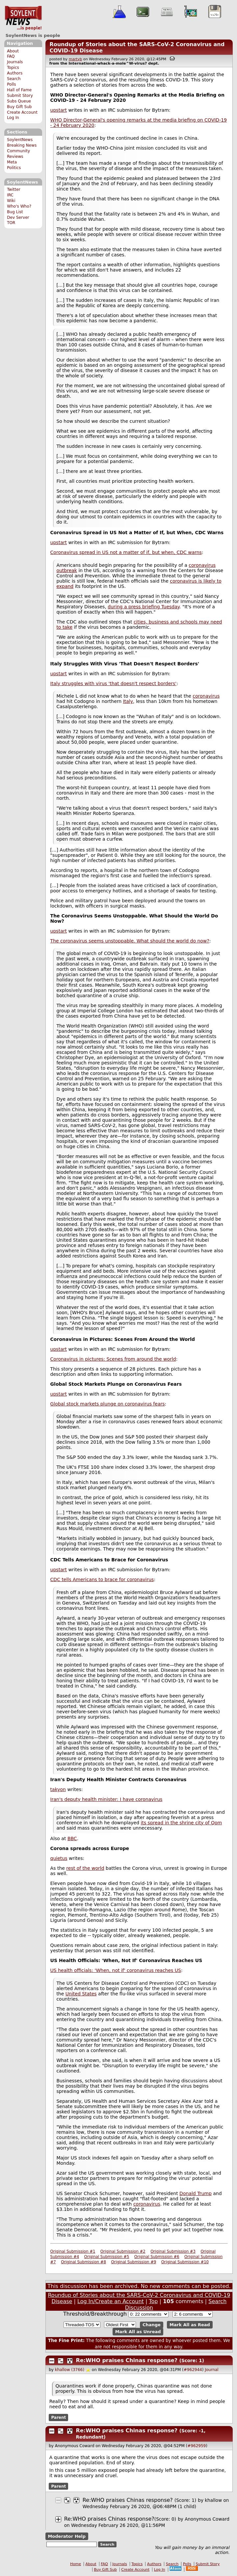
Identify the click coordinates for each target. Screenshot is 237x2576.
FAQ (10, 56)
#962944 (193, 2369)
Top (153, 2301)
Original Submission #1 (72, 2251)
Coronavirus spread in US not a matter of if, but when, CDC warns (126, 552)
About (13, 51)
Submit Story (20, 95)
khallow (213, 2500)
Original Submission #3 (173, 2251)
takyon (58, 1789)
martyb (75, 59)
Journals (15, 62)
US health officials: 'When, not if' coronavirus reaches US (115, 1970)
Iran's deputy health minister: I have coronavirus (106, 1799)
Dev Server (18, 217)
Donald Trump (195, 2193)
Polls (11, 84)
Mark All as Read (190, 2324)
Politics (14, 167)
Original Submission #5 (106, 2256)
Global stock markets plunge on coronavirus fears (107, 1403)
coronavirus (206, 696)
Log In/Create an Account (110, 2301)
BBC (72, 1838)
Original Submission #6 (156, 2256)
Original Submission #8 (83, 2262)
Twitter (13, 189)
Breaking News (22, 145)
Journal (212, 2369)
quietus (58, 1858)
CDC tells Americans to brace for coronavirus (102, 1579)
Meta (12, 162)
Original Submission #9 (133, 2262)
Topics (13, 67)
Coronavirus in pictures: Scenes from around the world (113, 1359)
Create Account (22, 112)
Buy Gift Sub (19, 106)
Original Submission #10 (185, 2262)
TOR (11, 222)
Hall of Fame (19, 90)
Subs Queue (19, 101)
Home (75, 2564)
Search (14, 78)
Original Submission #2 (122, 2251)
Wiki (11, 200)
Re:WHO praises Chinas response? (127, 2360)
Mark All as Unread (138, 2331)
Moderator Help (67, 2536)
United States (81, 1993)
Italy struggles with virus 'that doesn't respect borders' (113, 683)
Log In (13, 117)
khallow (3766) (69, 2369)
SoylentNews (23, 18)
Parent (58, 2417)
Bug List (15, 212)
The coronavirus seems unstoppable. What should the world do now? (129, 940)
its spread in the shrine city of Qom (181, 1822)
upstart (58, 110)
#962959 (196, 2446)
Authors (14, 73)
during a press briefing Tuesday (143, 606)
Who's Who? (19, 206)
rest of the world (85, 1868)
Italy (128, 701)
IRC (10, 195)
